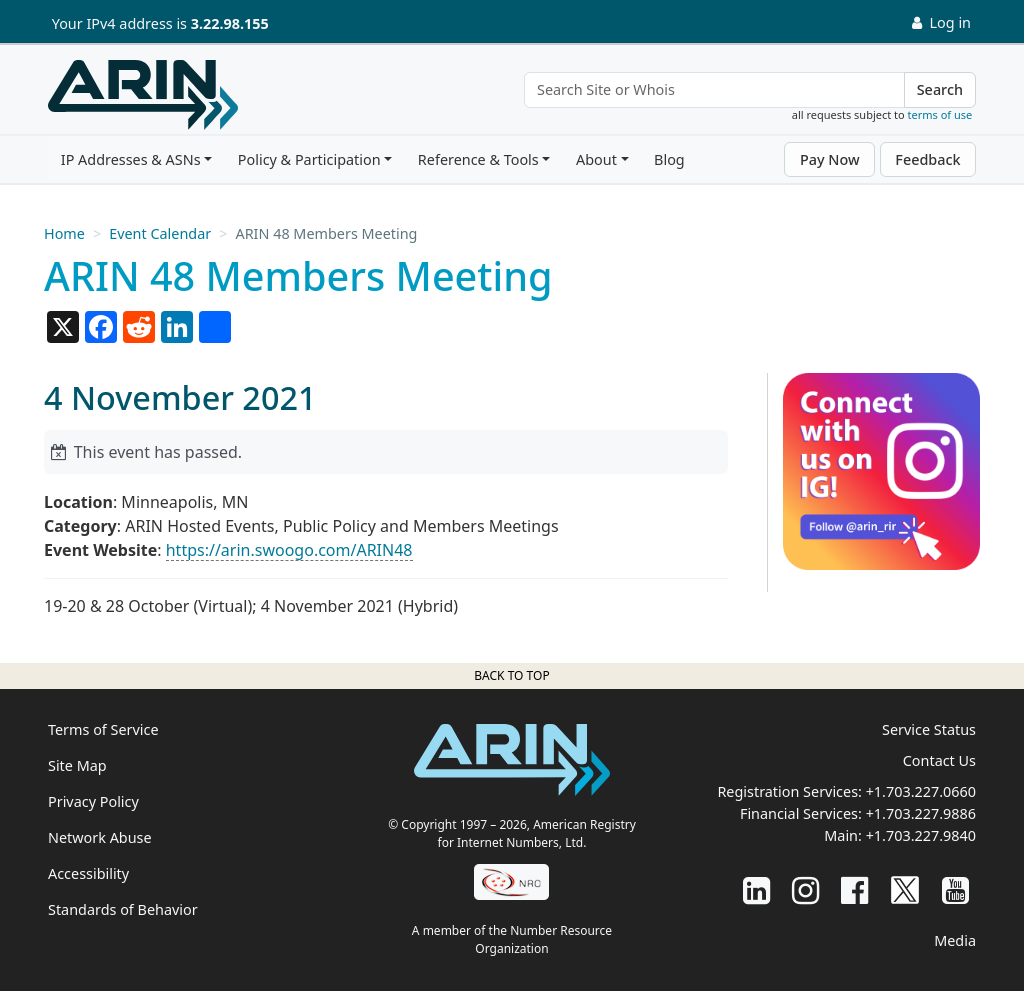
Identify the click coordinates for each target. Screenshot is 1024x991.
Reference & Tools (478, 159)
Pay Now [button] (830, 159)
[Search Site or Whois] (714, 90)
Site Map (77, 765)
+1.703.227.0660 (921, 791)
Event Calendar (160, 233)
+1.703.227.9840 (921, 835)
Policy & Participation (309, 159)
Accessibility (88, 873)
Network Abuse (100, 837)
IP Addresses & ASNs (131, 159)
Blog (669, 159)
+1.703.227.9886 (921, 813)
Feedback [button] (927, 159)
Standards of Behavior (123, 909)
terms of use (940, 114)
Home (64, 233)
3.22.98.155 (230, 23)
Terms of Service (103, 729)
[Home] (143, 95)
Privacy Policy (93, 801)
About (596, 159)
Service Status (929, 729)
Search (940, 89)
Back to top (511, 675)
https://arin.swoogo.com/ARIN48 (289, 550)
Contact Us (939, 760)
